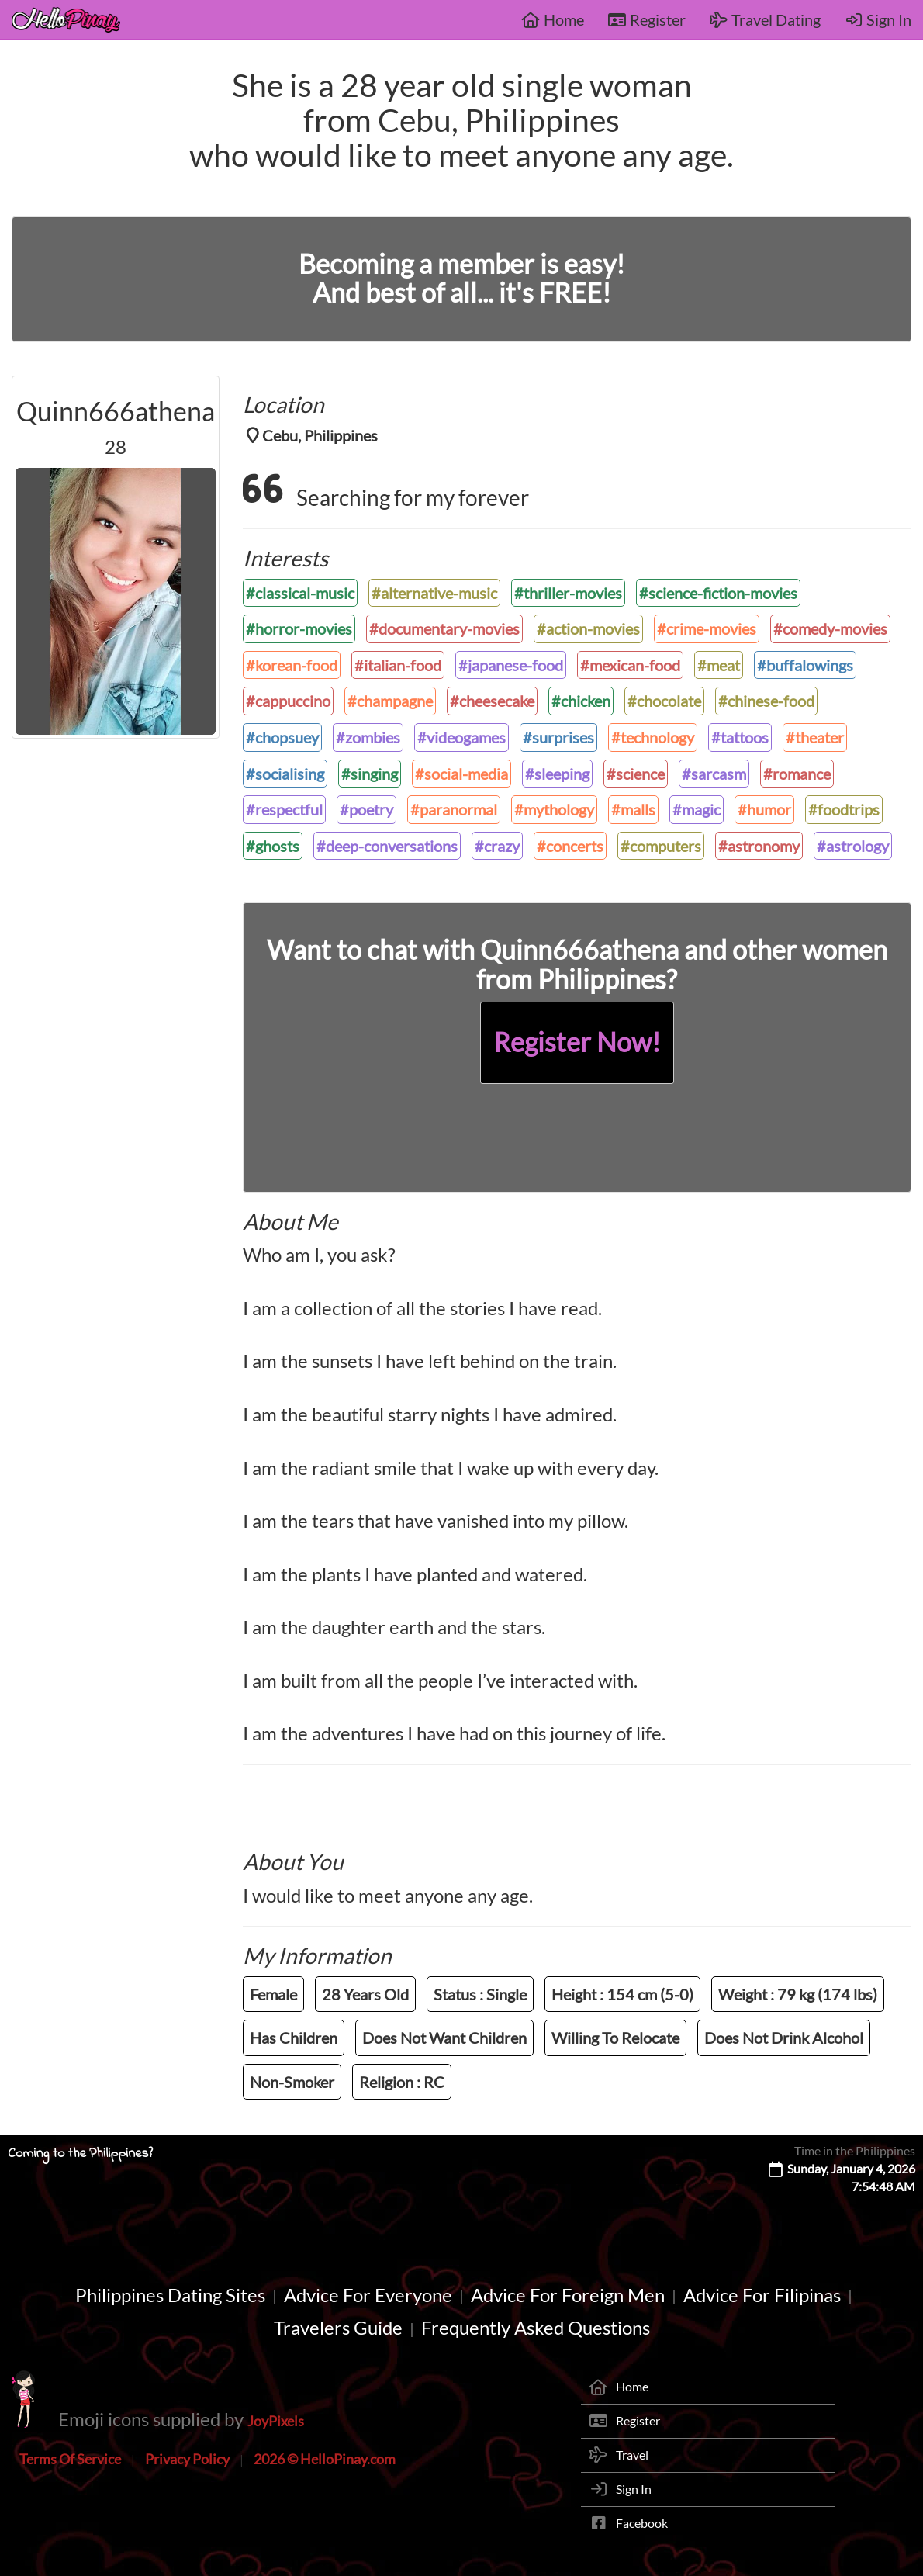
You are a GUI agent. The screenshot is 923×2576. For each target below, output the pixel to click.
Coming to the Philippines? (80, 2154)
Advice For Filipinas (762, 2294)
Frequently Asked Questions (535, 2327)
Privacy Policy (187, 2458)
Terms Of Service (70, 2458)
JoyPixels (275, 2420)
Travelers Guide (338, 2327)
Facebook (642, 2522)
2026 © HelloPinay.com (325, 2458)
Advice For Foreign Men (568, 2294)
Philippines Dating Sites (170, 2294)
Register (646, 19)
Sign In (877, 19)
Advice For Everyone (368, 2294)
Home (552, 19)
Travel (632, 2454)
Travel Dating (765, 19)
